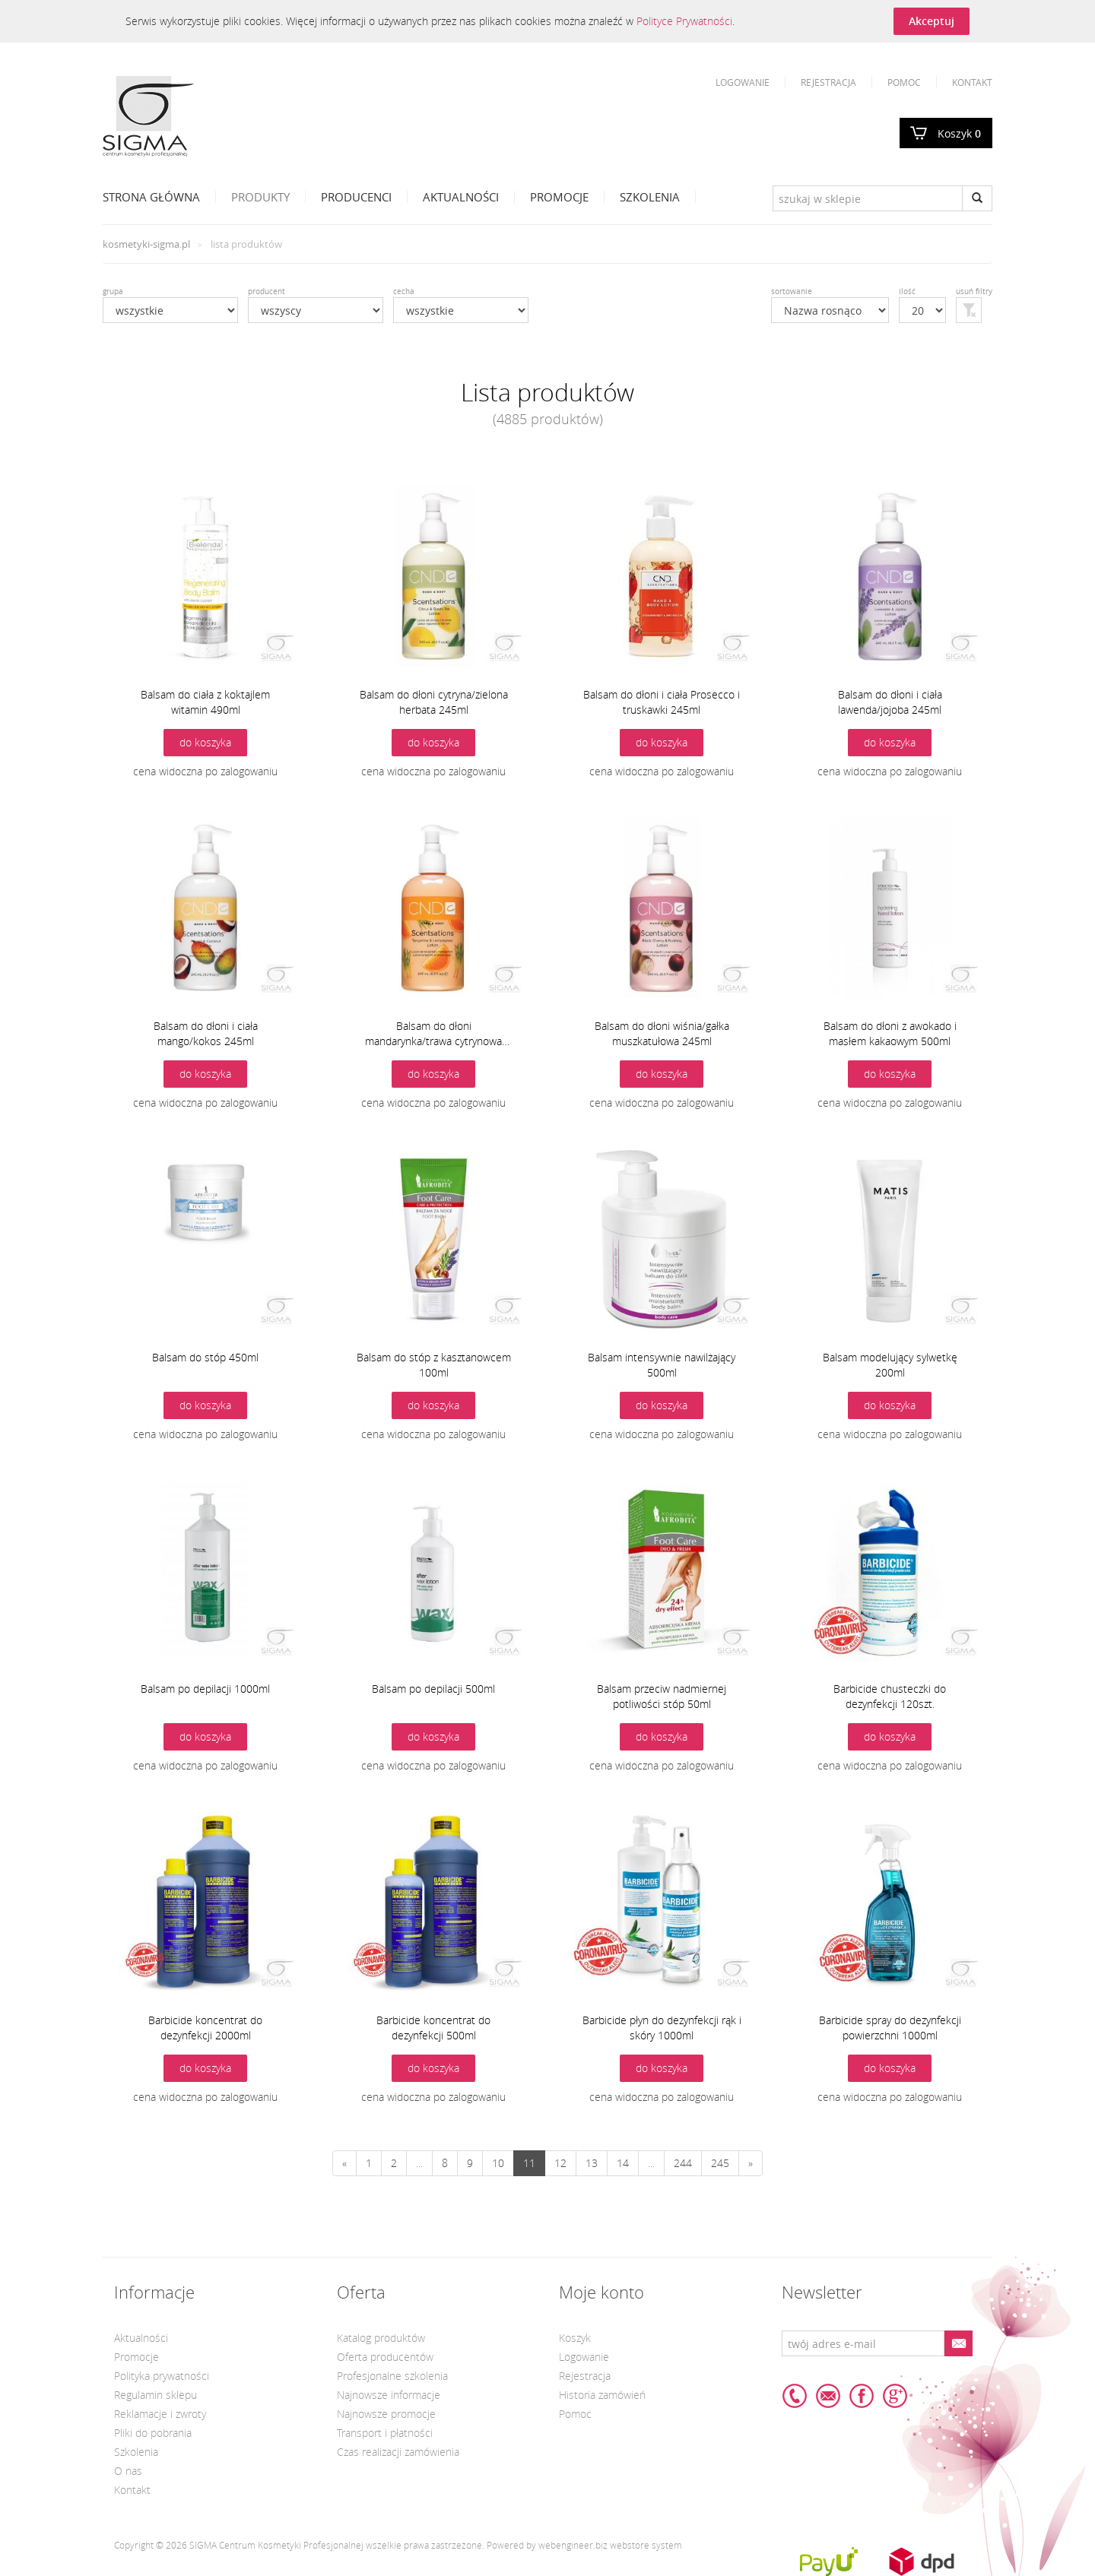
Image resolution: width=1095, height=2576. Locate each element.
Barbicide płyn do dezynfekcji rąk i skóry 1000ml (661, 2027)
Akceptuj (931, 21)
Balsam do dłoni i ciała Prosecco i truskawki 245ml (661, 702)
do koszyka (205, 742)
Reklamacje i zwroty (160, 2413)
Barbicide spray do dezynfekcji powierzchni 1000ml (890, 2027)
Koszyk (959, 133)
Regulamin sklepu (155, 2394)
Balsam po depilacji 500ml (433, 1688)
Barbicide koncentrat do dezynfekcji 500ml (433, 2027)
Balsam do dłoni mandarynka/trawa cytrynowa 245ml (433, 1034)
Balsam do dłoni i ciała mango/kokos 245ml (206, 1033)
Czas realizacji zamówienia (398, 2452)
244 (683, 2163)
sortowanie (791, 291)
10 (498, 2163)
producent (266, 291)
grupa (113, 291)
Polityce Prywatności (684, 21)
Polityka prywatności (161, 2375)
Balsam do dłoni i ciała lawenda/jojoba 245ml (890, 702)
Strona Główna (151, 197)
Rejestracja (828, 82)
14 (623, 2163)
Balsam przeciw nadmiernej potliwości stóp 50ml (661, 1696)
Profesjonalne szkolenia (392, 2375)
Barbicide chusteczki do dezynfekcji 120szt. (889, 1696)
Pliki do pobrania (153, 2432)
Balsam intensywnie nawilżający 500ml (661, 1365)
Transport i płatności (385, 2432)
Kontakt (972, 82)
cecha (403, 291)
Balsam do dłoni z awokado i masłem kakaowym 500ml (890, 1033)
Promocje (559, 197)
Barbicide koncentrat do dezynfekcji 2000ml (205, 2027)
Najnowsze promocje (386, 2413)
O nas (128, 2471)
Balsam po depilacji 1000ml (205, 1688)
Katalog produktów (381, 2337)
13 (592, 2163)
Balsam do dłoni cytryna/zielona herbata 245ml (434, 702)
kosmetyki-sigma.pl (146, 244)
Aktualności (461, 197)
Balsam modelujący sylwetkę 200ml (890, 1365)
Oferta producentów (385, 2356)
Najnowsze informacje (388, 2394)
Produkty (260, 197)
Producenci (356, 197)
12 (560, 2163)
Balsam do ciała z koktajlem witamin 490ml (205, 702)
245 (720, 2163)
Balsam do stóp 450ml (205, 1357)
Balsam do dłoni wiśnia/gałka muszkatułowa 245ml (662, 1033)
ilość (907, 291)
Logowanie (743, 82)
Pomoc (904, 82)
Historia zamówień (602, 2394)
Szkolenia (650, 197)
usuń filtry (974, 291)
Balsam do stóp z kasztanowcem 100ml (434, 1365)
